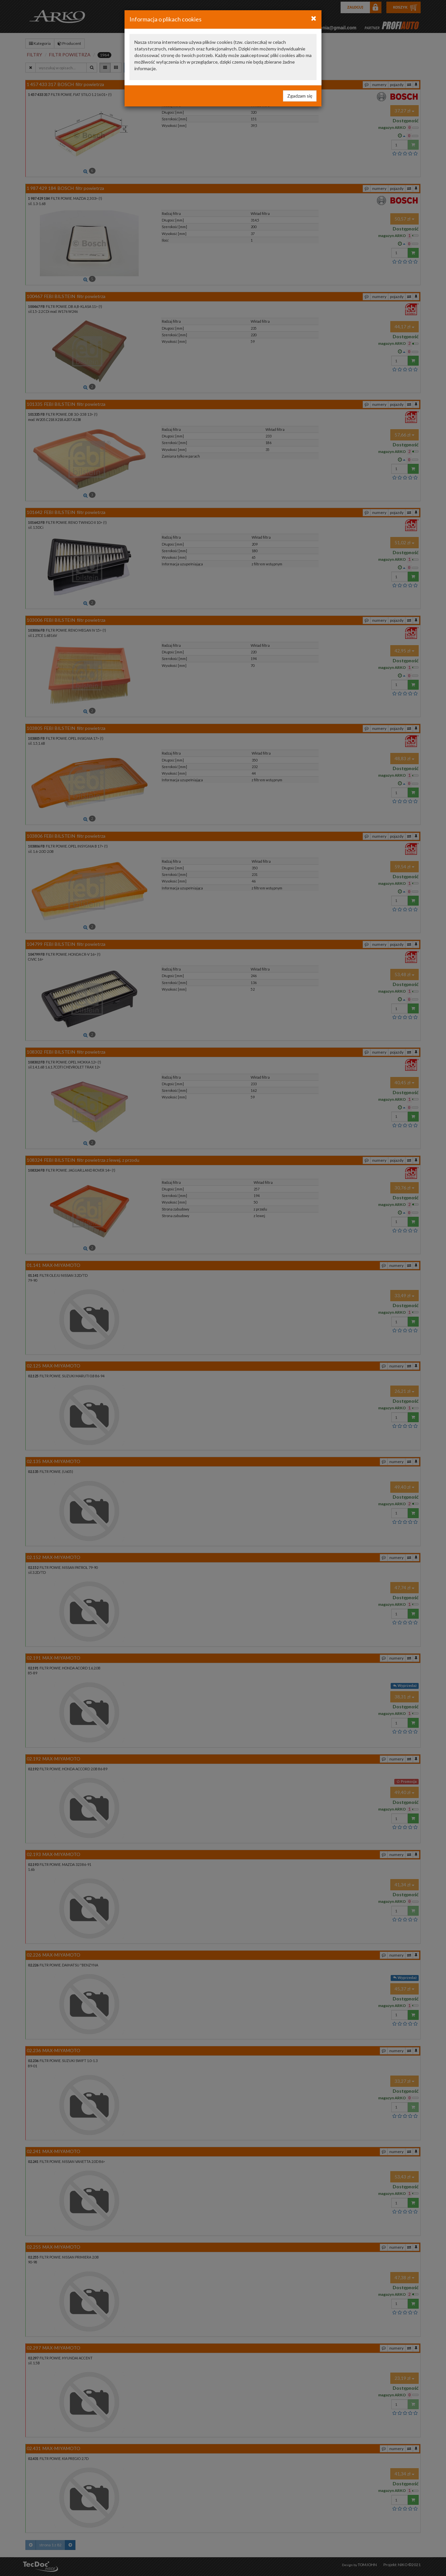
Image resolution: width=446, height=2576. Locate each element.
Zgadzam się (299, 96)
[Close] (314, 18)
